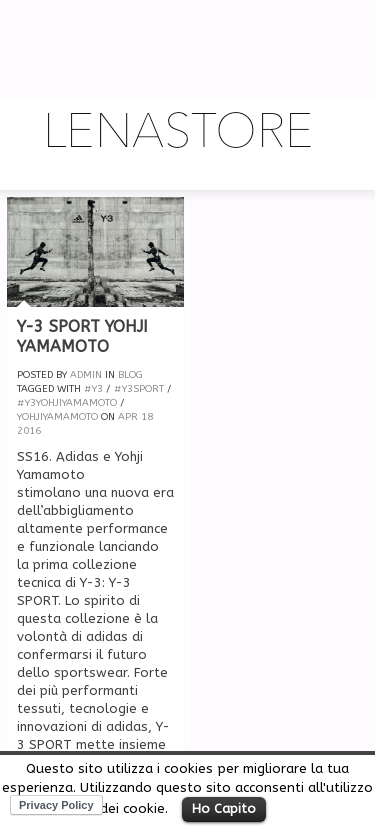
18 (147, 417)
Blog (130, 375)
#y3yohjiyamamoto (67, 403)
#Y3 (93, 389)
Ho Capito (224, 808)
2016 (29, 431)
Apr (128, 417)
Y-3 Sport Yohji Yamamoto (82, 337)
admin (86, 375)
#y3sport (139, 389)
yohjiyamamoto (57, 417)
